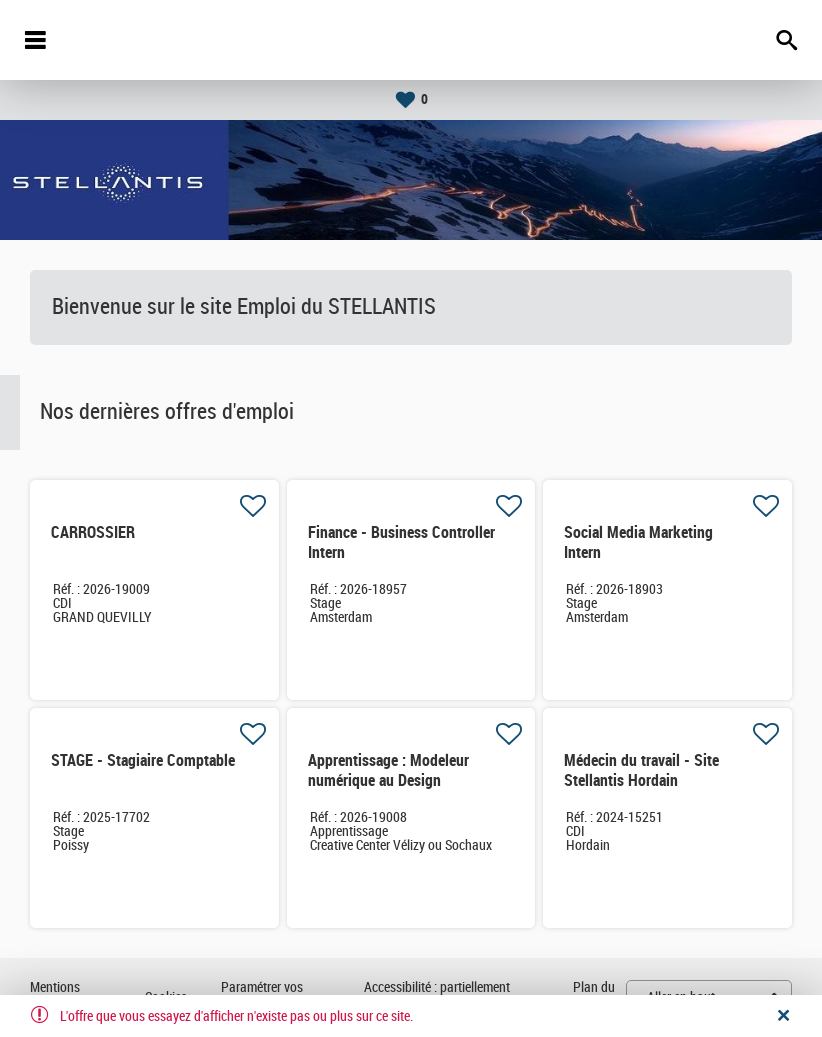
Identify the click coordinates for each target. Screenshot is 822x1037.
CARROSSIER (93, 532)
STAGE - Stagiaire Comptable (143, 760)
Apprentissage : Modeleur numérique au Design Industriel (388, 780)
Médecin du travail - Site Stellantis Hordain (641, 770)
